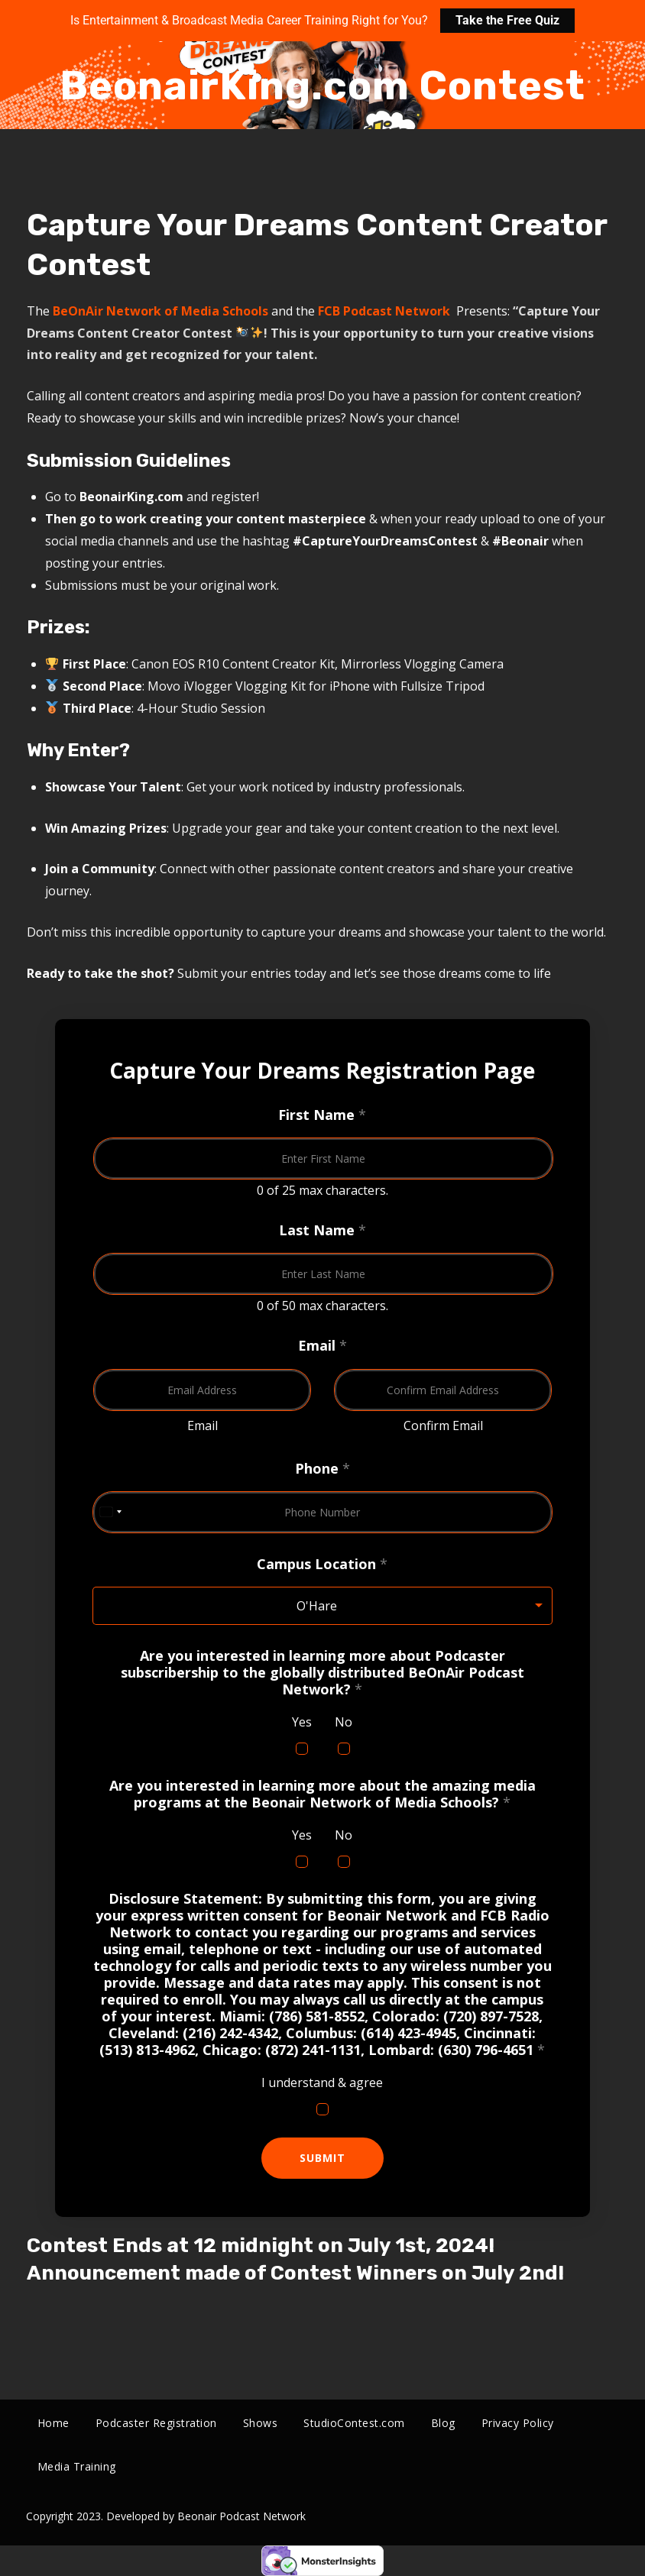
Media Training (76, 2466)
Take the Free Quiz (507, 20)
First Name (322, 1114)
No (343, 1722)
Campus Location (322, 1563)
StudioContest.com (354, 2423)
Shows (260, 2423)
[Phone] (322, 1512)
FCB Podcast (356, 311)
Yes (302, 1722)
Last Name (322, 1230)
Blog (443, 2423)
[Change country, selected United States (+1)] (110, 1512)
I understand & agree (322, 2082)
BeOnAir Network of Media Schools (160, 311)
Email (201, 1425)
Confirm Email (442, 1425)
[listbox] (322, 1605)
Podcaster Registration (156, 2423)
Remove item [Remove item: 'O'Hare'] (525, 1605)
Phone (322, 1468)
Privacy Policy (517, 2423)
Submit (322, 2157)
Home (53, 2423)
